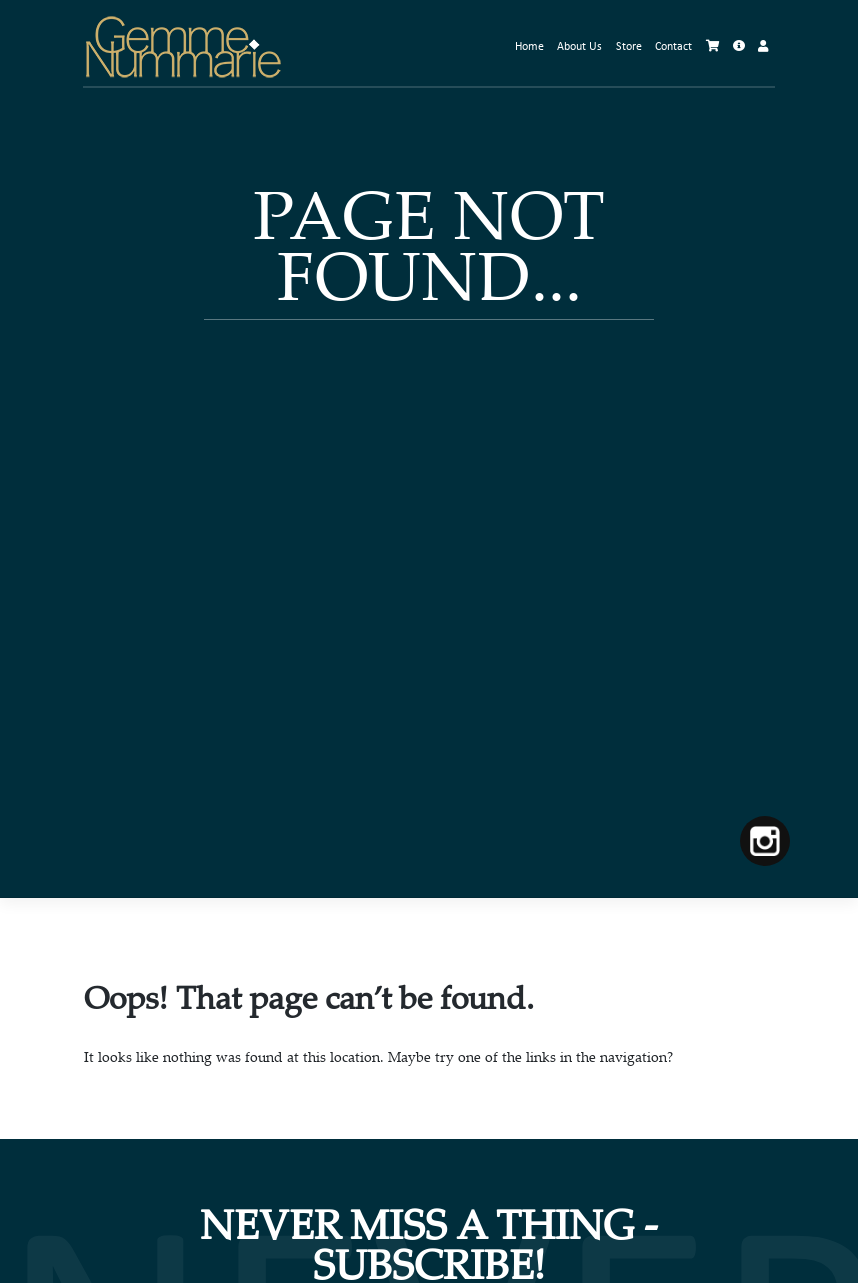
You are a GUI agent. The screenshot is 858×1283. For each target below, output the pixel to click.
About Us (579, 47)
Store (629, 47)
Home (529, 47)
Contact (673, 47)
